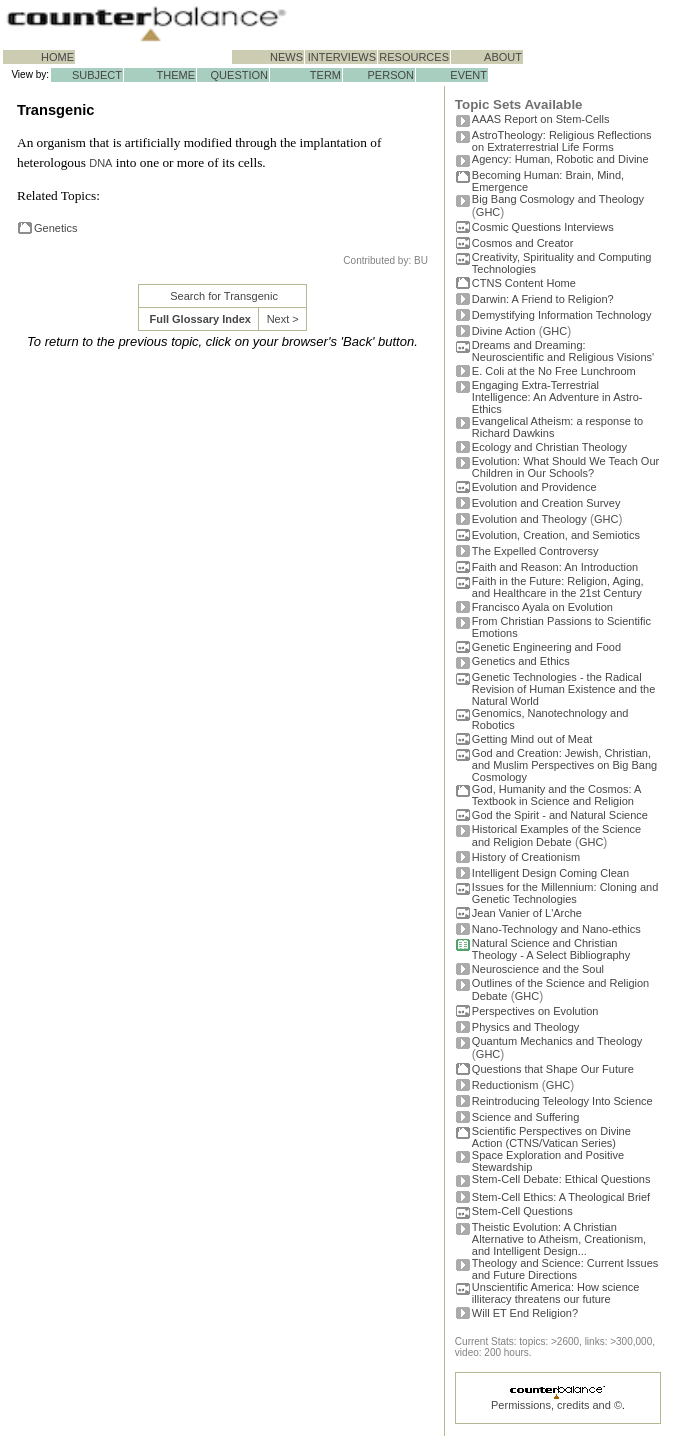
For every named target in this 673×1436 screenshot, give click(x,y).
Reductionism (505, 1085)
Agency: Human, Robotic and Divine (560, 159)
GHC (488, 212)
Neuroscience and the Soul (538, 969)
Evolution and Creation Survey (546, 503)
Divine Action (504, 331)
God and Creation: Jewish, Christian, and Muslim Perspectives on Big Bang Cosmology (564, 765)
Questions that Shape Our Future (553, 1069)
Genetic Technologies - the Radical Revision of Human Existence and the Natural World (563, 689)
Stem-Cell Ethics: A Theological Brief (561, 1197)
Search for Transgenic (224, 296)
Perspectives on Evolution (535, 1011)
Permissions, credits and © (556, 1405)
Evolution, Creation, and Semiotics (556, 535)
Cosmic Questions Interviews (543, 227)
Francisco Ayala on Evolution (542, 607)
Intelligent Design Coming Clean (550, 873)
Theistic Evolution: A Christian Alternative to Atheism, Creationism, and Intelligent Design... (559, 1239)
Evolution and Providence (534, 487)
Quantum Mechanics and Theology (557, 1041)
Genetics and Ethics (521, 661)
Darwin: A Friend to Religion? (543, 299)
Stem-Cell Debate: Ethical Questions (561, 1179)
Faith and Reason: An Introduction (555, 567)
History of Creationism (526, 857)
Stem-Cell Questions (522, 1211)
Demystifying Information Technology (562, 315)
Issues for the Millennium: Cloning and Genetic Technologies (565, 893)
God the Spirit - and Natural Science (560, 815)
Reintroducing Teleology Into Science (562, 1101)
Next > (283, 319)
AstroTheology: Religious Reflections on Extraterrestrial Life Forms (562, 141)
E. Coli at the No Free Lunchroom (554, 371)
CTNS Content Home (524, 283)
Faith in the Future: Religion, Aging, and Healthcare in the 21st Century (558, 587)
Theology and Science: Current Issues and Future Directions (565, 1269)
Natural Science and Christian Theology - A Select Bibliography (551, 949)
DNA (100, 163)
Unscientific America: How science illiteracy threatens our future (556, 1293)
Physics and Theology (525, 1027)
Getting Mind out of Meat (532, 739)
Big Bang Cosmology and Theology (558, 199)
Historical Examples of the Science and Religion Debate (556, 835)
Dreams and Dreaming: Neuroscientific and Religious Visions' (563, 351)
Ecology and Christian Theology (549, 447)
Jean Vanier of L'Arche (527, 913)
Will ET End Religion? (525, 1313)
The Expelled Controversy (535, 551)
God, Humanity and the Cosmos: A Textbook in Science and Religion (556, 795)
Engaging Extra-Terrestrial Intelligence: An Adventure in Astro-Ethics (557, 397)
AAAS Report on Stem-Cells (541, 119)
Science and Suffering (525, 1117)
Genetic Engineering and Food (546, 647)
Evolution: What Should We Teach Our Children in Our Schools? (565, 467)
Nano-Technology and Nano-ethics (556, 929)
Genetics (55, 228)
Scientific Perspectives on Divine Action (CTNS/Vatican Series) (551, 1137)
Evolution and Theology (529, 519)
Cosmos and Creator (523, 243)
